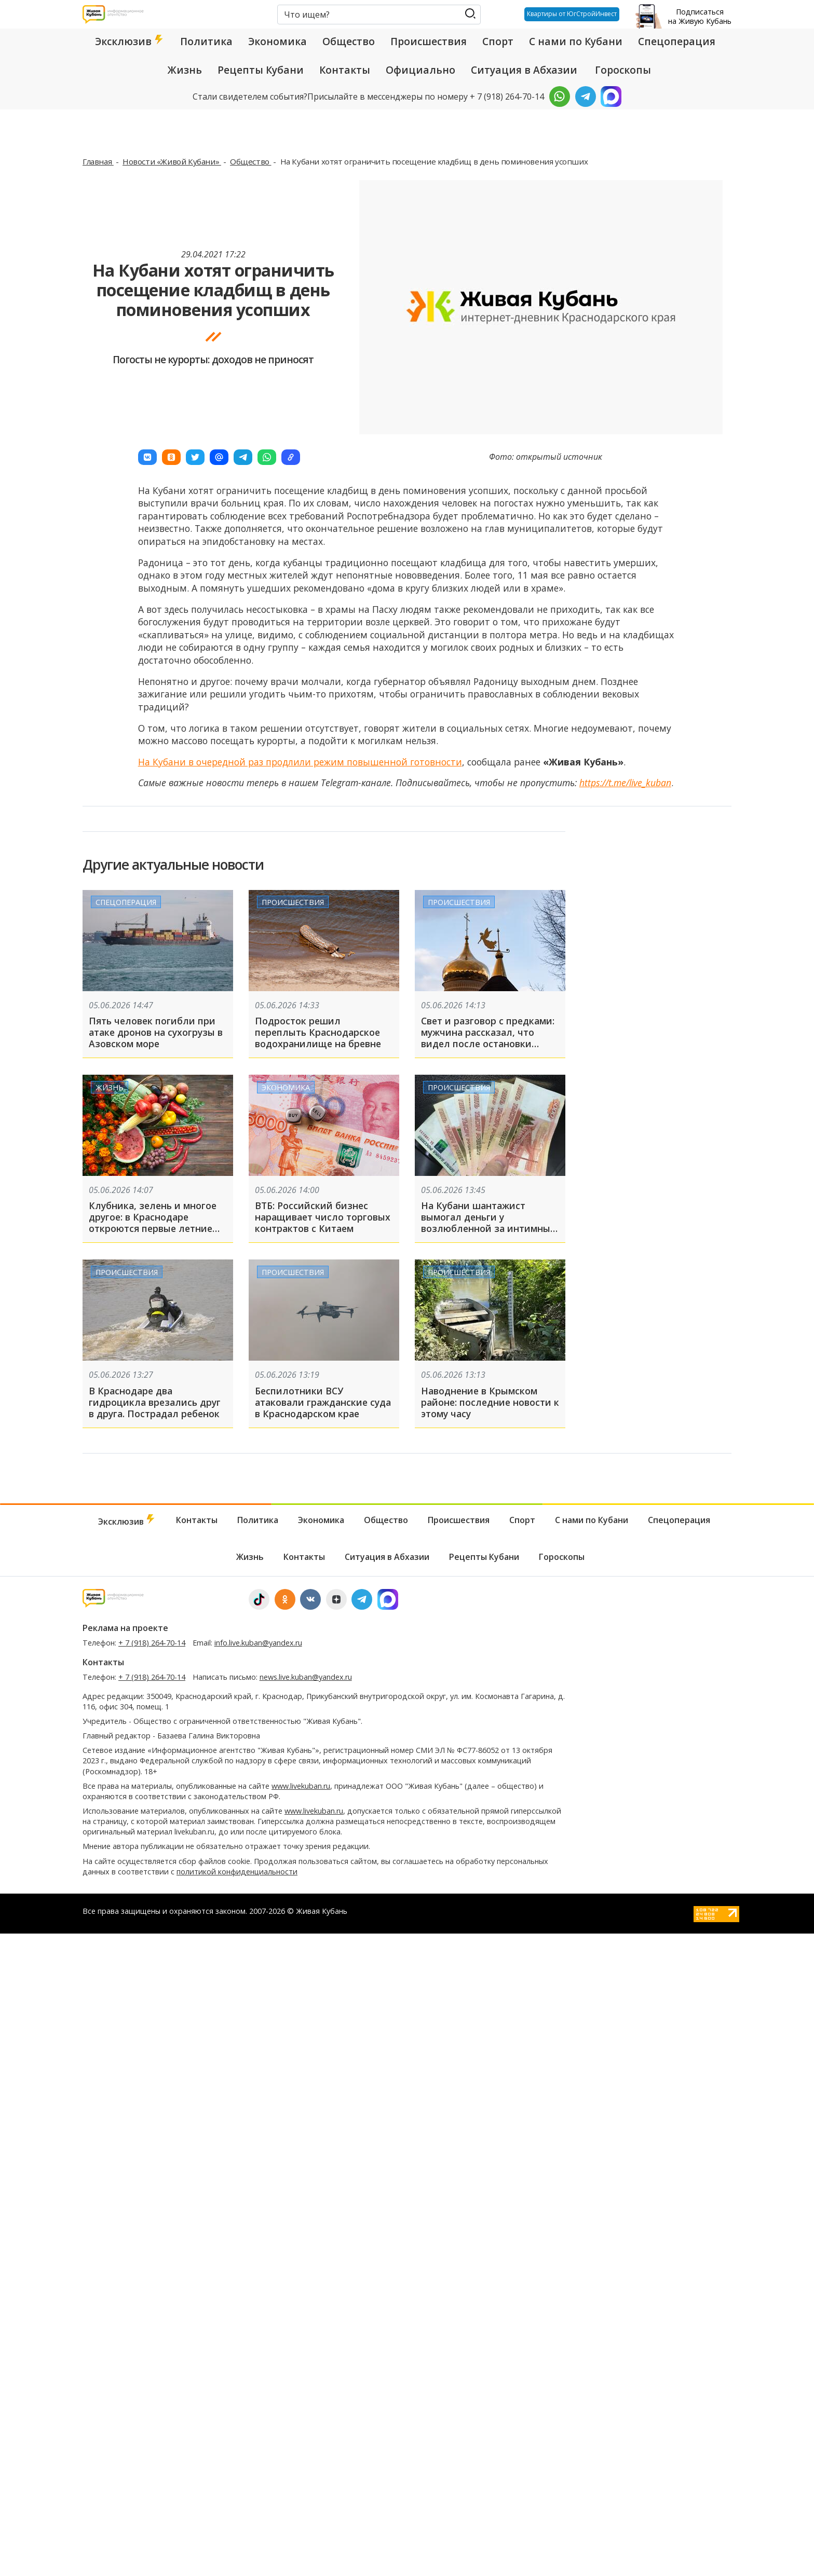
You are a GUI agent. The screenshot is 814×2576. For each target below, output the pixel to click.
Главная (98, 161)
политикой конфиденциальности (237, 1871)
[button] (147, 457)
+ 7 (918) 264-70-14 (151, 1643)
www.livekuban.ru (301, 1786)
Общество (348, 41)
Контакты (344, 70)
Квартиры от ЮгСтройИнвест (568, 14)
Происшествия (428, 41)
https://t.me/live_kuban (625, 782)
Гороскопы (623, 70)
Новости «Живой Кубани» (172, 161)
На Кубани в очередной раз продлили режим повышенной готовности (300, 762)
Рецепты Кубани (261, 70)
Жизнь (185, 70)
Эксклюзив (130, 41)
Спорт (497, 41)
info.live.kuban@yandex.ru (258, 1643)
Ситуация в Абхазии (524, 70)
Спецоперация (676, 41)
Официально (420, 70)
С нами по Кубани (575, 41)
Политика (206, 41)
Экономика (277, 41)
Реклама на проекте (125, 1628)
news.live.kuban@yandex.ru (306, 1677)
